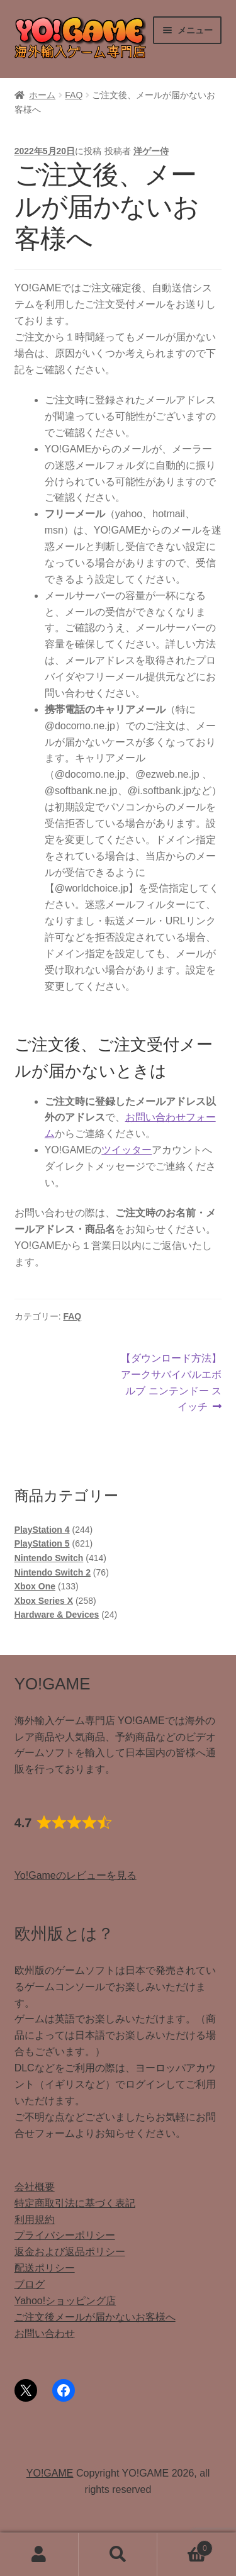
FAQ (73, 95)
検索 (118, 2554)
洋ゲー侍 (151, 151)
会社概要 (34, 2186)
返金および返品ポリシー (69, 2251)
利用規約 (34, 2219)
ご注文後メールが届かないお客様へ (95, 2317)
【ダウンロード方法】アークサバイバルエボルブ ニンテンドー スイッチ (171, 1381)
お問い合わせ (44, 2333)
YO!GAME (50, 2473)
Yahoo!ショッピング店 (65, 2300)
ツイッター (126, 1150)
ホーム (42, 95)
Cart (185, 2546)
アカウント (39, 2554)
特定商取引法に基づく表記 (74, 2203)
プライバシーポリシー (64, 2235)
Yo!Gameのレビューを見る (75, 1875)
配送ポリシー (44, 2268)
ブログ (29, 2284)
